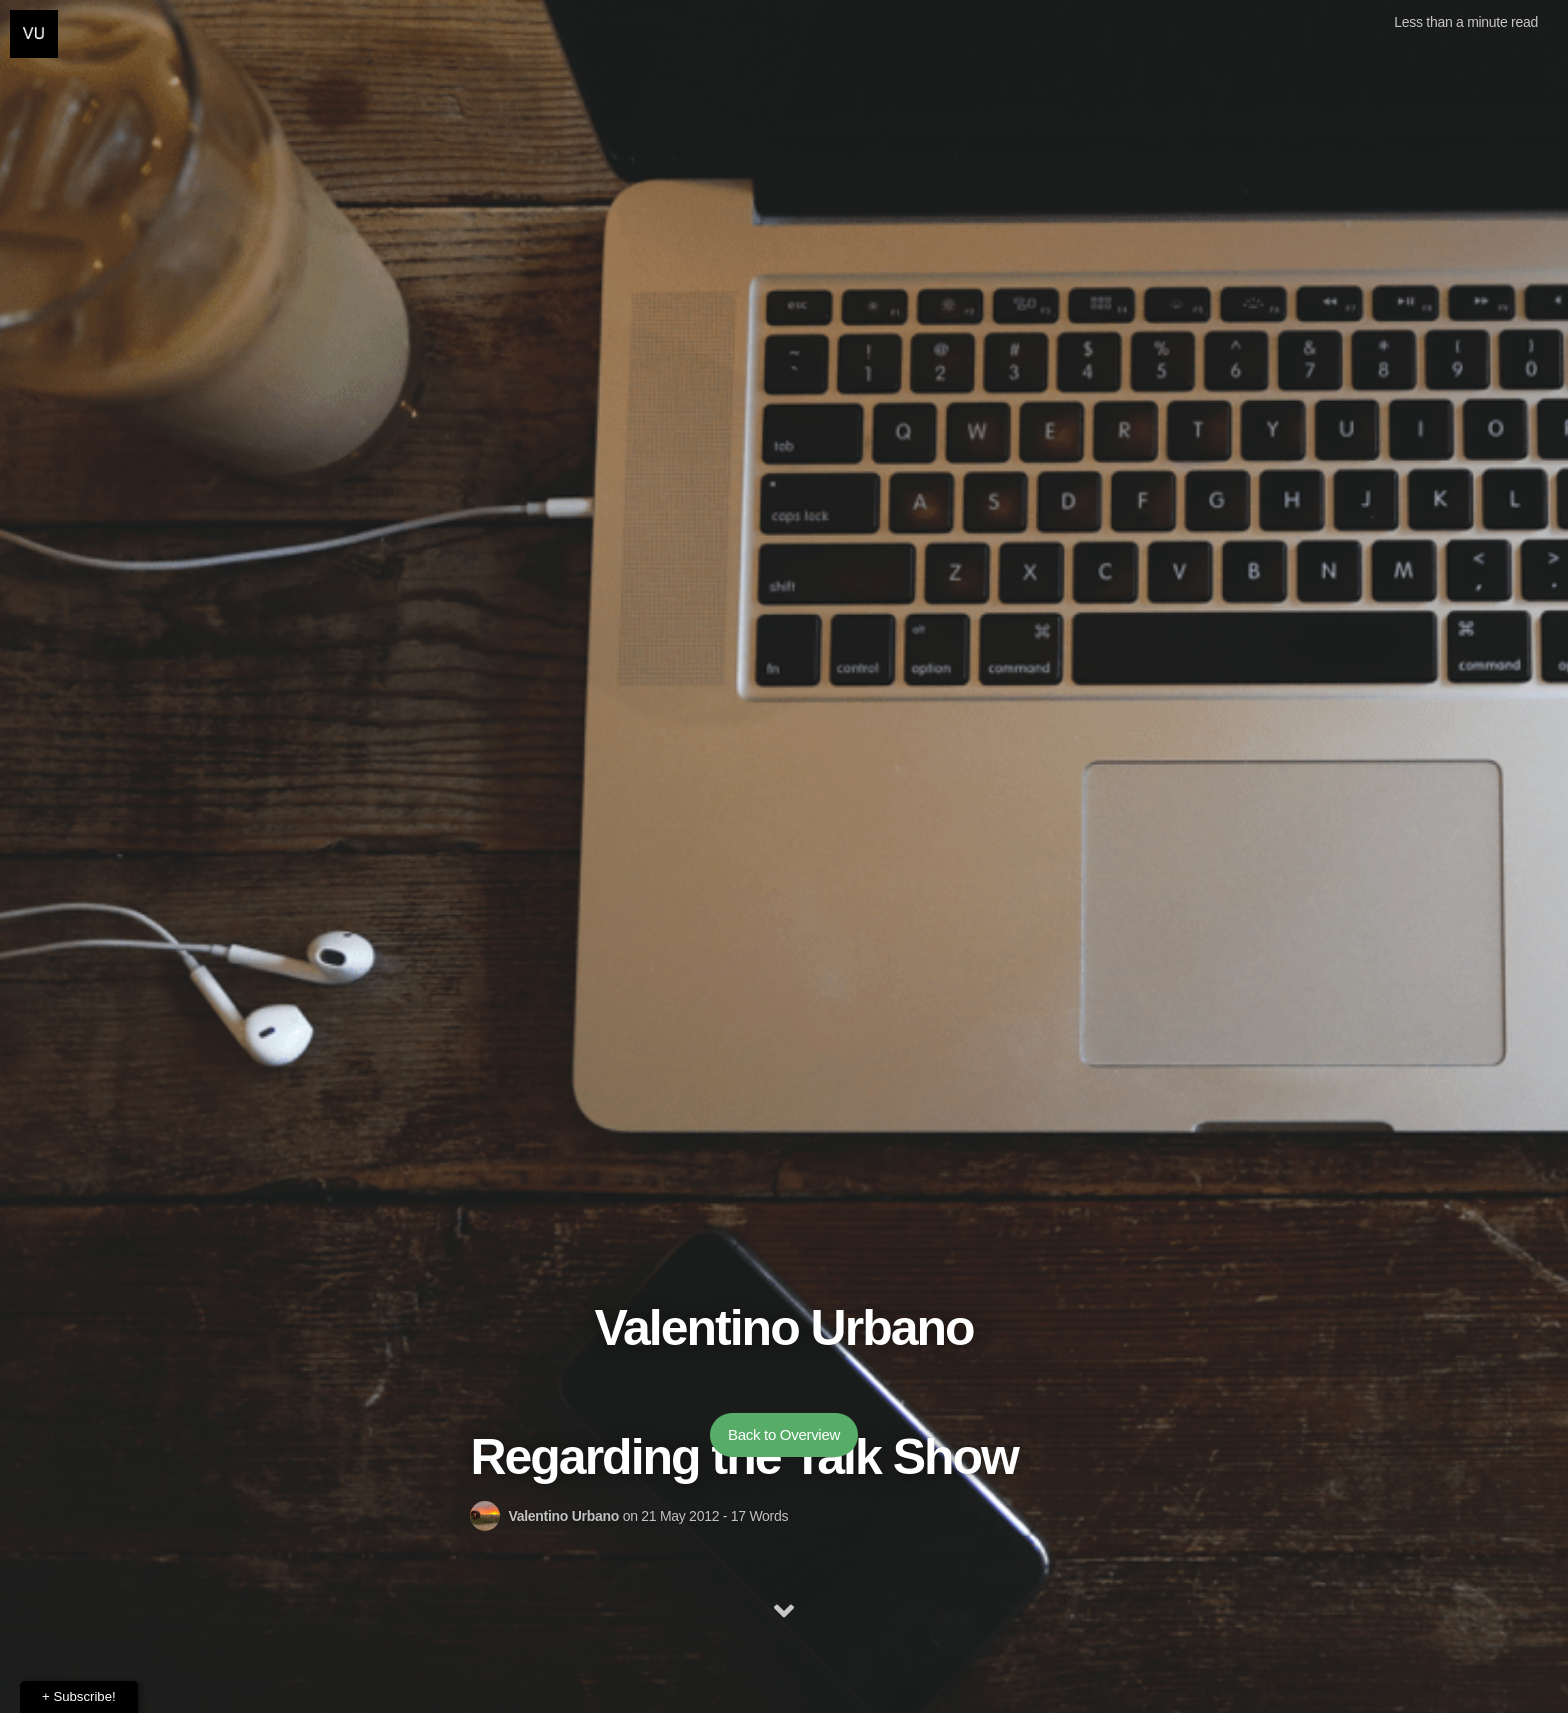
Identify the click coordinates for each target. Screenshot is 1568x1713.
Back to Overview (784, 1434)
